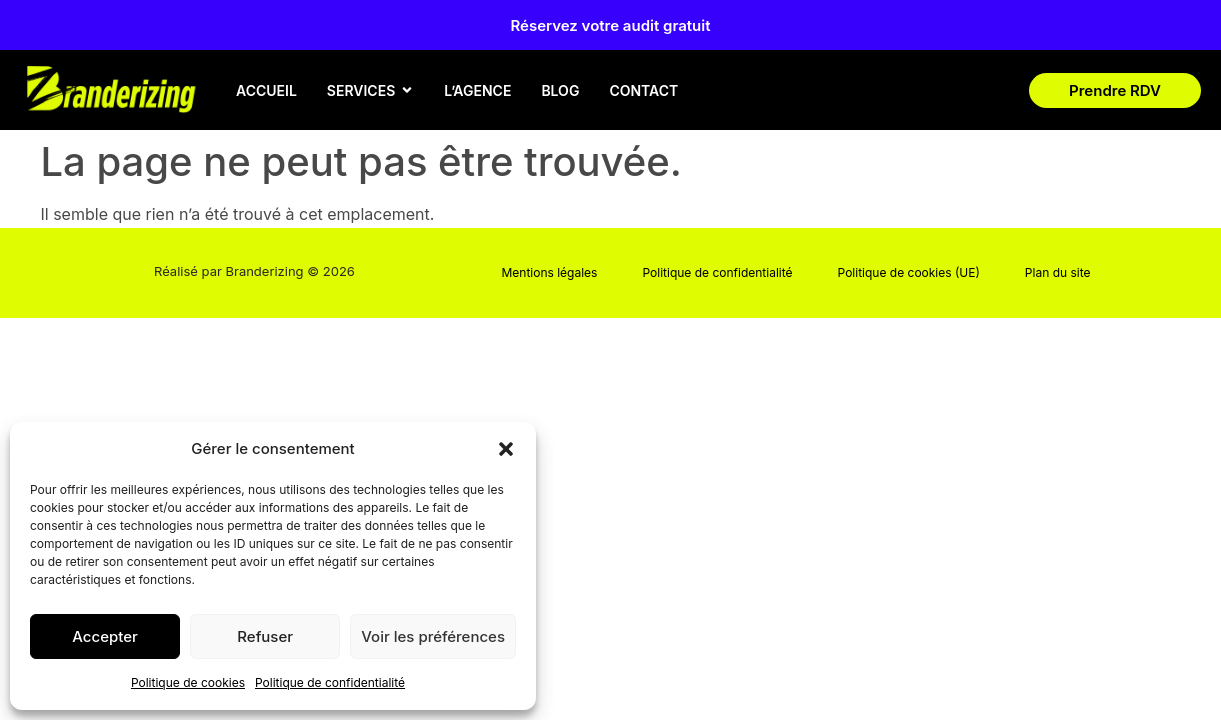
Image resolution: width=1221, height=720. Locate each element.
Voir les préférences (433, 636)
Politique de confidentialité (330, 682)
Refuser (265, 636)
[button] (506, 449)
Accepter (105, 636)
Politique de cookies (188, 682)
